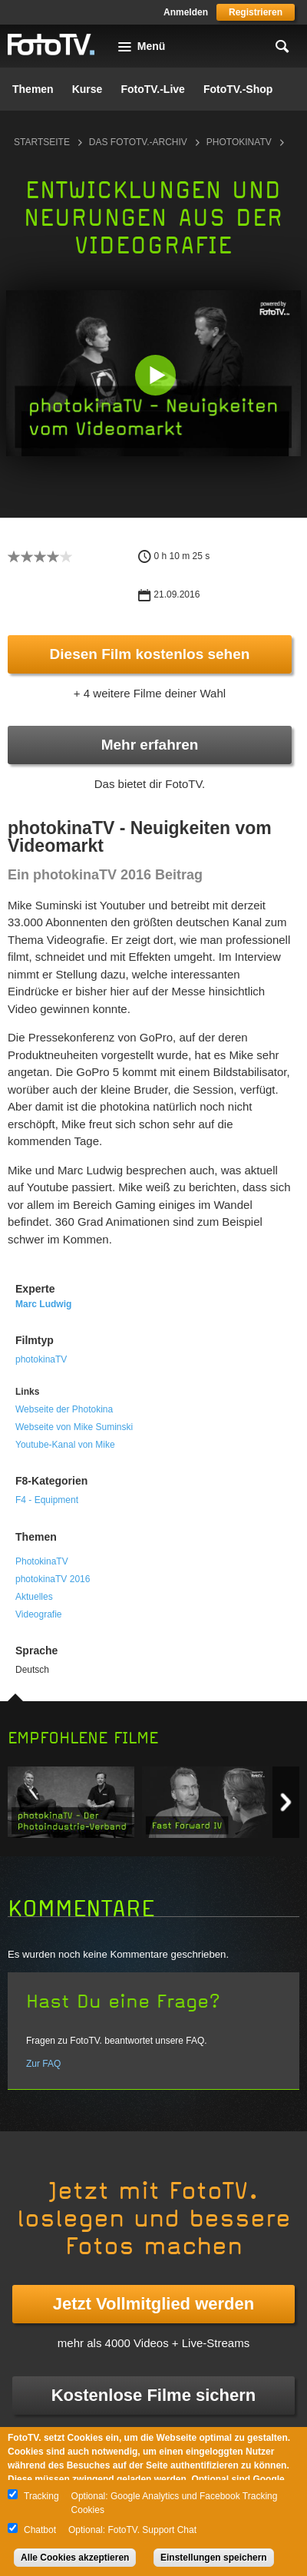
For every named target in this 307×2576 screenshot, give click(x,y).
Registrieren (255, 12)
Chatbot (40, 2530)
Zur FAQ (43, 2063)
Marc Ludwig (43, 1304)
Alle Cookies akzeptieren (75, 2557)
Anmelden (185, 12)
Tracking (41, 2496)
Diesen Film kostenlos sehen (150, 654)
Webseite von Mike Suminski (74, 1427)
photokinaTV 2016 (52, 1579)
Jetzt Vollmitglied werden (153, 2303)
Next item (285, 1802)
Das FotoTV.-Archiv (138, 142)
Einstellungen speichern (213, 2557)
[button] (155, 374)
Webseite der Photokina (64, 1409)
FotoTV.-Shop (237, 89)
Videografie (38, 1614)
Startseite (42, 142)
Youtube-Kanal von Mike (65, 1444)
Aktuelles (34, 1596)
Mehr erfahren (150, 745)
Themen (33, 89)
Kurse (87, 89)
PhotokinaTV (41, 1561)
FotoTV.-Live (152, 89)
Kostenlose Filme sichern (153, 2395)
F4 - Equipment (46, 1500)
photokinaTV (239, 142)
